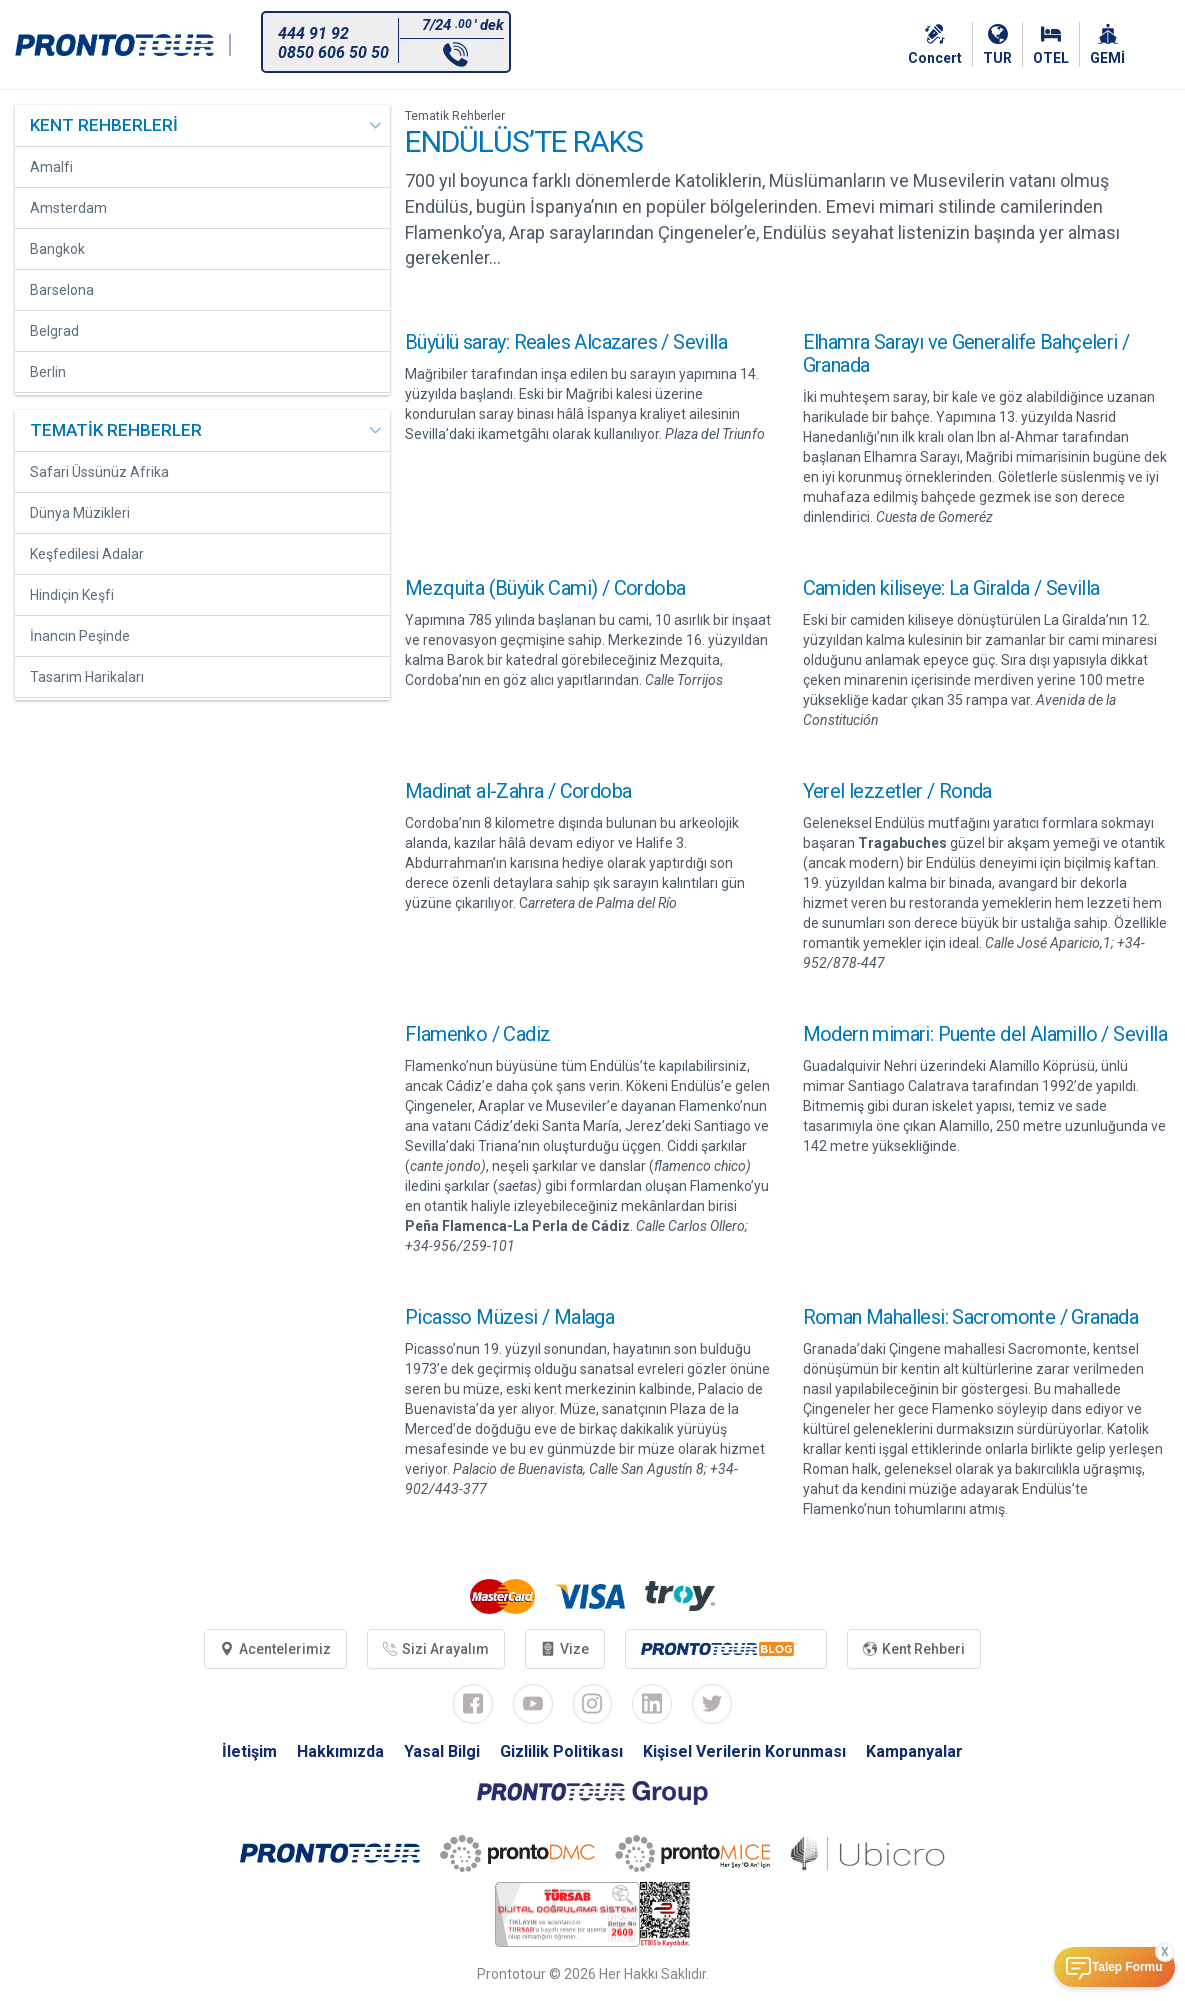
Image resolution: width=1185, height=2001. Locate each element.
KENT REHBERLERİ (104, 125)
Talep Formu (1127, 1967)
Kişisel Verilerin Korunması (744, 1752)
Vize (565, 1649)
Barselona (62, 290)
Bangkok (57, 249)
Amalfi (51, 167)
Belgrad (54, 331)
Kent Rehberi (914, 1649)
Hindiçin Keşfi (72, 595)
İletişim (249, 1752)
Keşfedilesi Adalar (87, 554)
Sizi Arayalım (436, 1649)
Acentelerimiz (275, 1649)
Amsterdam (68, 208)
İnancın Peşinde (80, 636)
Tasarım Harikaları (87, 677)
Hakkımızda (340, 1752)
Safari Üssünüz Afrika (99, 472)
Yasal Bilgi (442, 1752)
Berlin (48, 372)
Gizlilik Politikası (561, 1752)
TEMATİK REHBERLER (116, 430)
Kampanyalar (914, 1752)
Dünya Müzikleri (80, 513)
